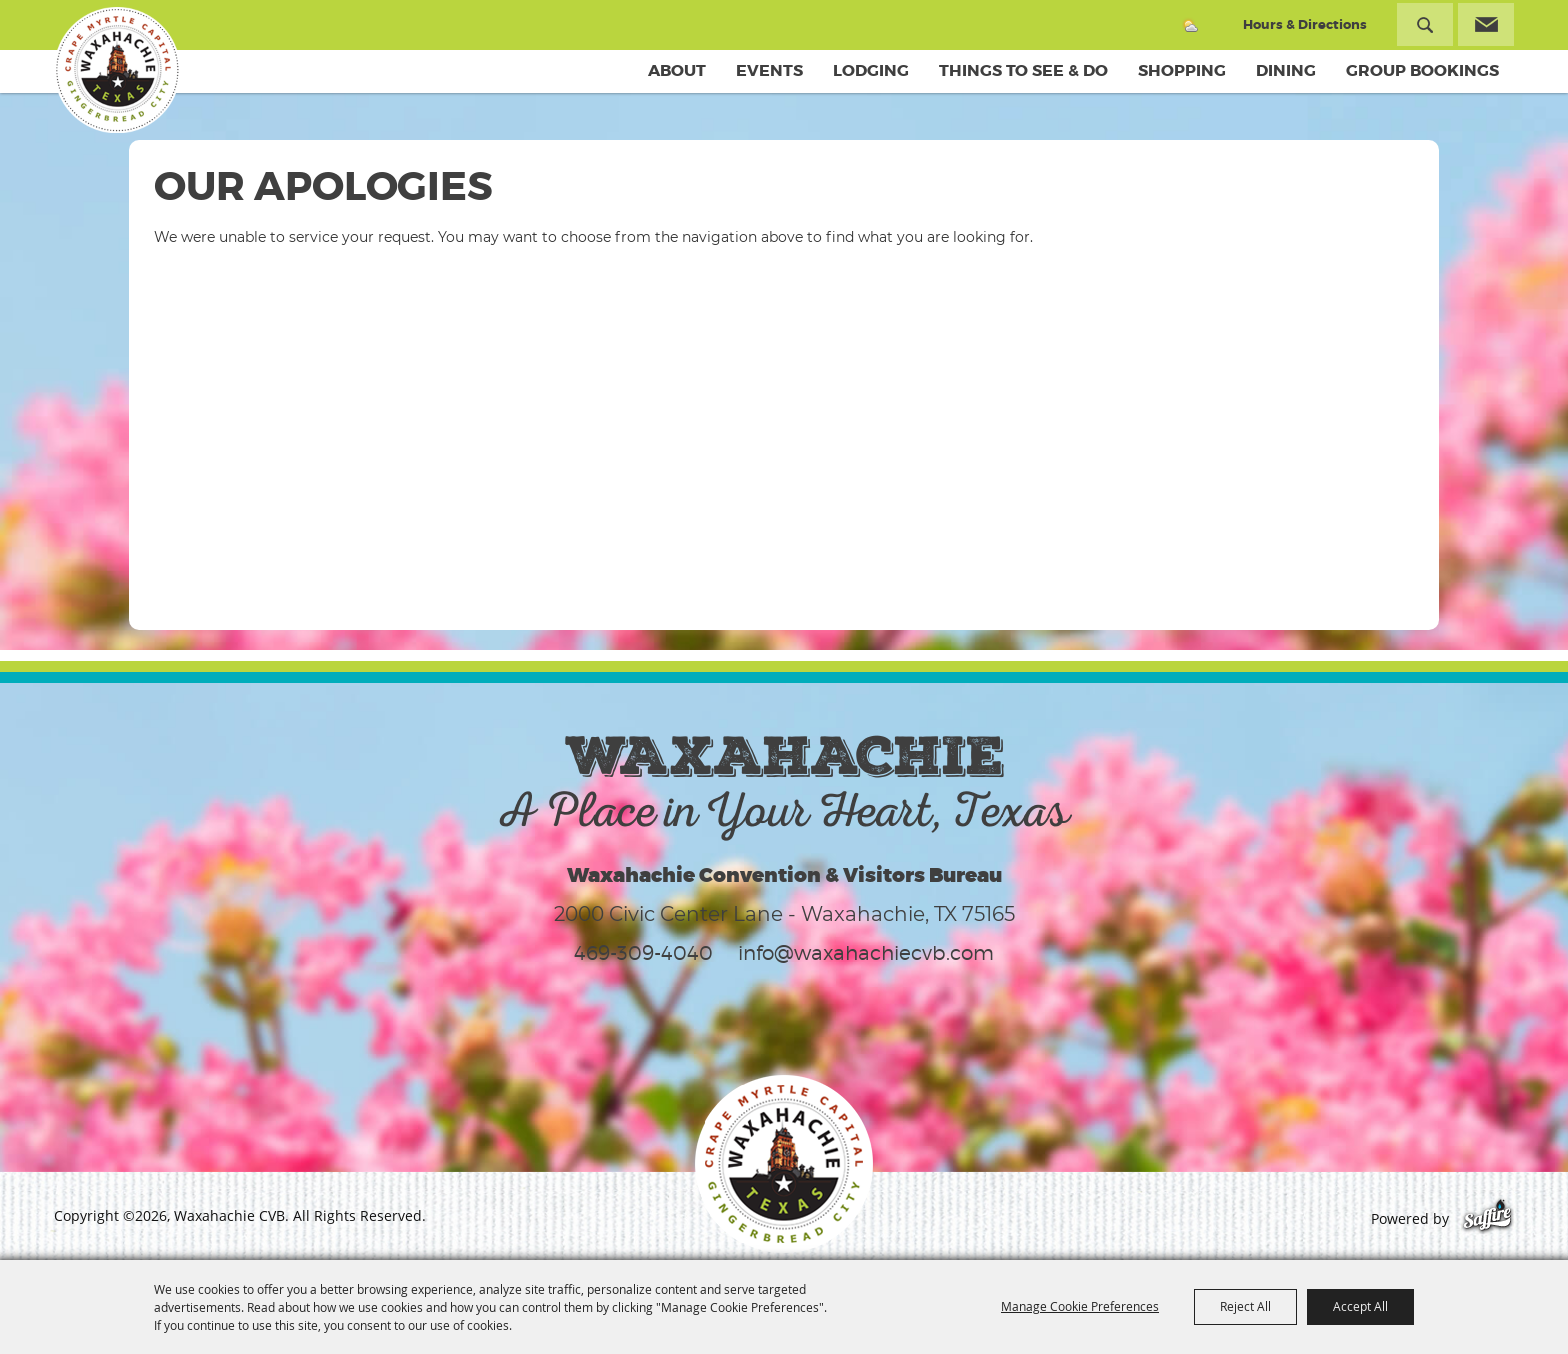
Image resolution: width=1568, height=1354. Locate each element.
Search (1425, 24)
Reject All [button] (1245, 1306)
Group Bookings (1422, 70)
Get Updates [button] (1486, 24)
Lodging (871, 70)
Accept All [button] (1360, 1306)
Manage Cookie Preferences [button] (1080, 1306)
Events (769, 70)
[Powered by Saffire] (1487, 1218)
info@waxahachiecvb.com (866, 953)
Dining (1286, 70)
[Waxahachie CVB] (117, 70)
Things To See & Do (1023, 70)
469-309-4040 (643, 953)
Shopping (1182, 70)
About (677, 70)
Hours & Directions (1305, 24)
